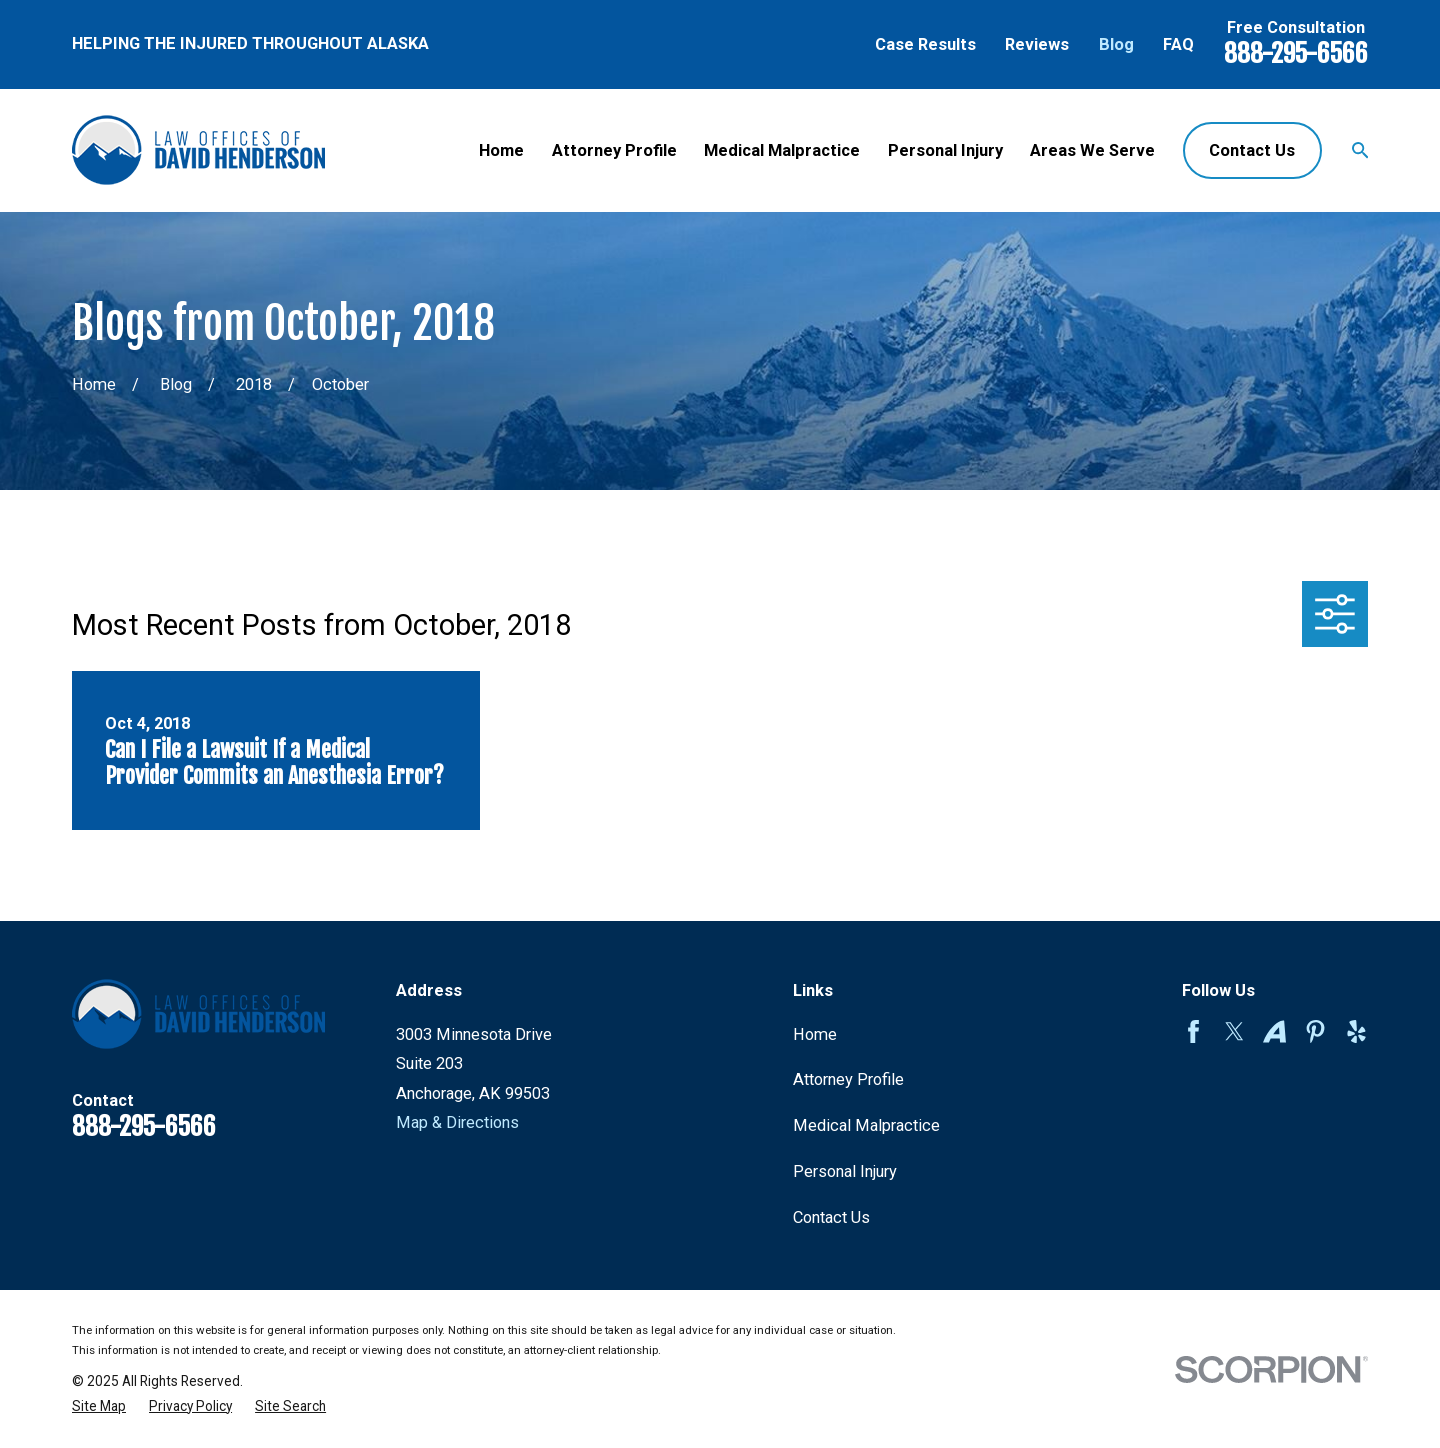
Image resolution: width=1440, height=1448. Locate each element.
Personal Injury (845, 1171)
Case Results (925, 44)
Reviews (1037, 44)
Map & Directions (457, 1122)
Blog (1116, 44)
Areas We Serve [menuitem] (1092, 150)
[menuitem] (99, 1406)
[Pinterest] (1315, 1031)
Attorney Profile (848, 1079)
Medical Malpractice (866, 1125)
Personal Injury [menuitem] (945, 150)
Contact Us (1252, 150)
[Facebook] (1193, 1031)
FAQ (1178, 44)
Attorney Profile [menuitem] (614, 150)
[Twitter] (1234, 1031)
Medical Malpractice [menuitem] (782, 150)
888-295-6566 (1296, 53)
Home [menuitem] (501, 150)
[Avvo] (1274, 1031)
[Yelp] (1356, 1031)
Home (815, 1034)
